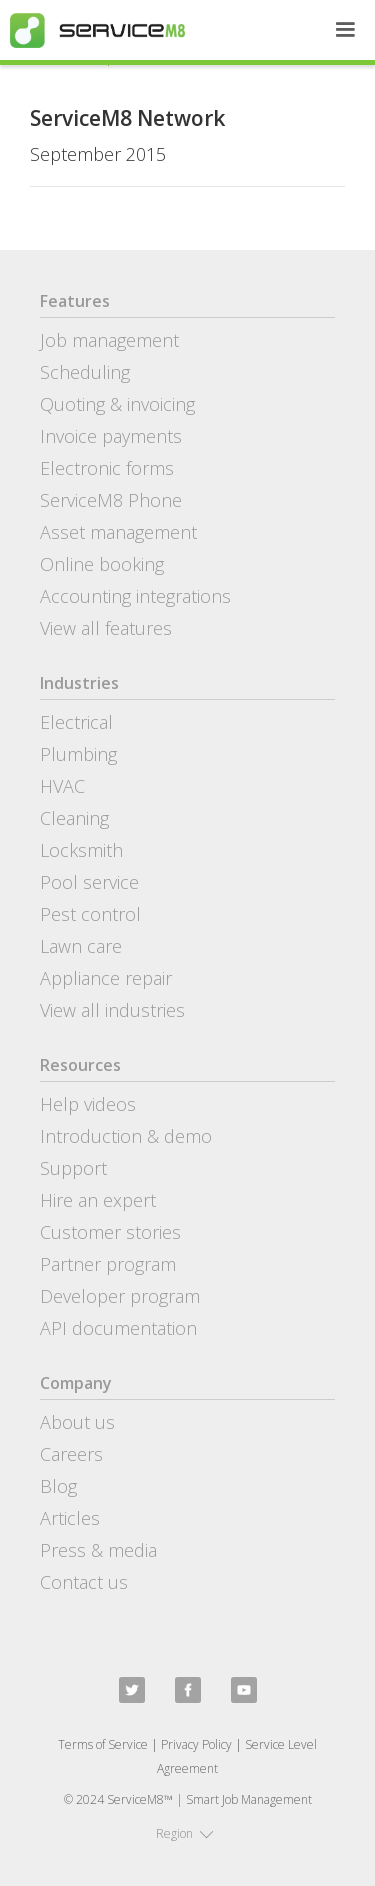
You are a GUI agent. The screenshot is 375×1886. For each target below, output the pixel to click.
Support (73, 1168)
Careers (71, 1454)
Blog (58, 1486)
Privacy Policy (196, 1744)
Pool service (89, 882)
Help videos (88, 1104)
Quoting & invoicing (117, 404)
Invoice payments (111, 436)
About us (77, 1422)
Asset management (118, 532)
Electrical (76, 722)
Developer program (120, 1296)
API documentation (118, 1328)
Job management (109, 340)
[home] (92, 30)
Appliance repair (106, 978)
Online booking (102, 564)
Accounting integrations (135, 596)
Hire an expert (98, 1200)
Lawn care (81, 946)
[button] (345, 30)
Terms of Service (103, 1744)
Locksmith (81, 850)
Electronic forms (107, 468)
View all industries (112, 1010)
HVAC (62, 786)
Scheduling (85, 372)
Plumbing (78, 754)
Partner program (108, 1264)
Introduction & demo (126, 1136)
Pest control (90, 914)
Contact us (84, 1582)
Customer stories (110, 1232)
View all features (106, 628)
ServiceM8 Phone (111, 500)
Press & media (98, 1550)
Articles (70, 1518)
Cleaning (74, 818)
